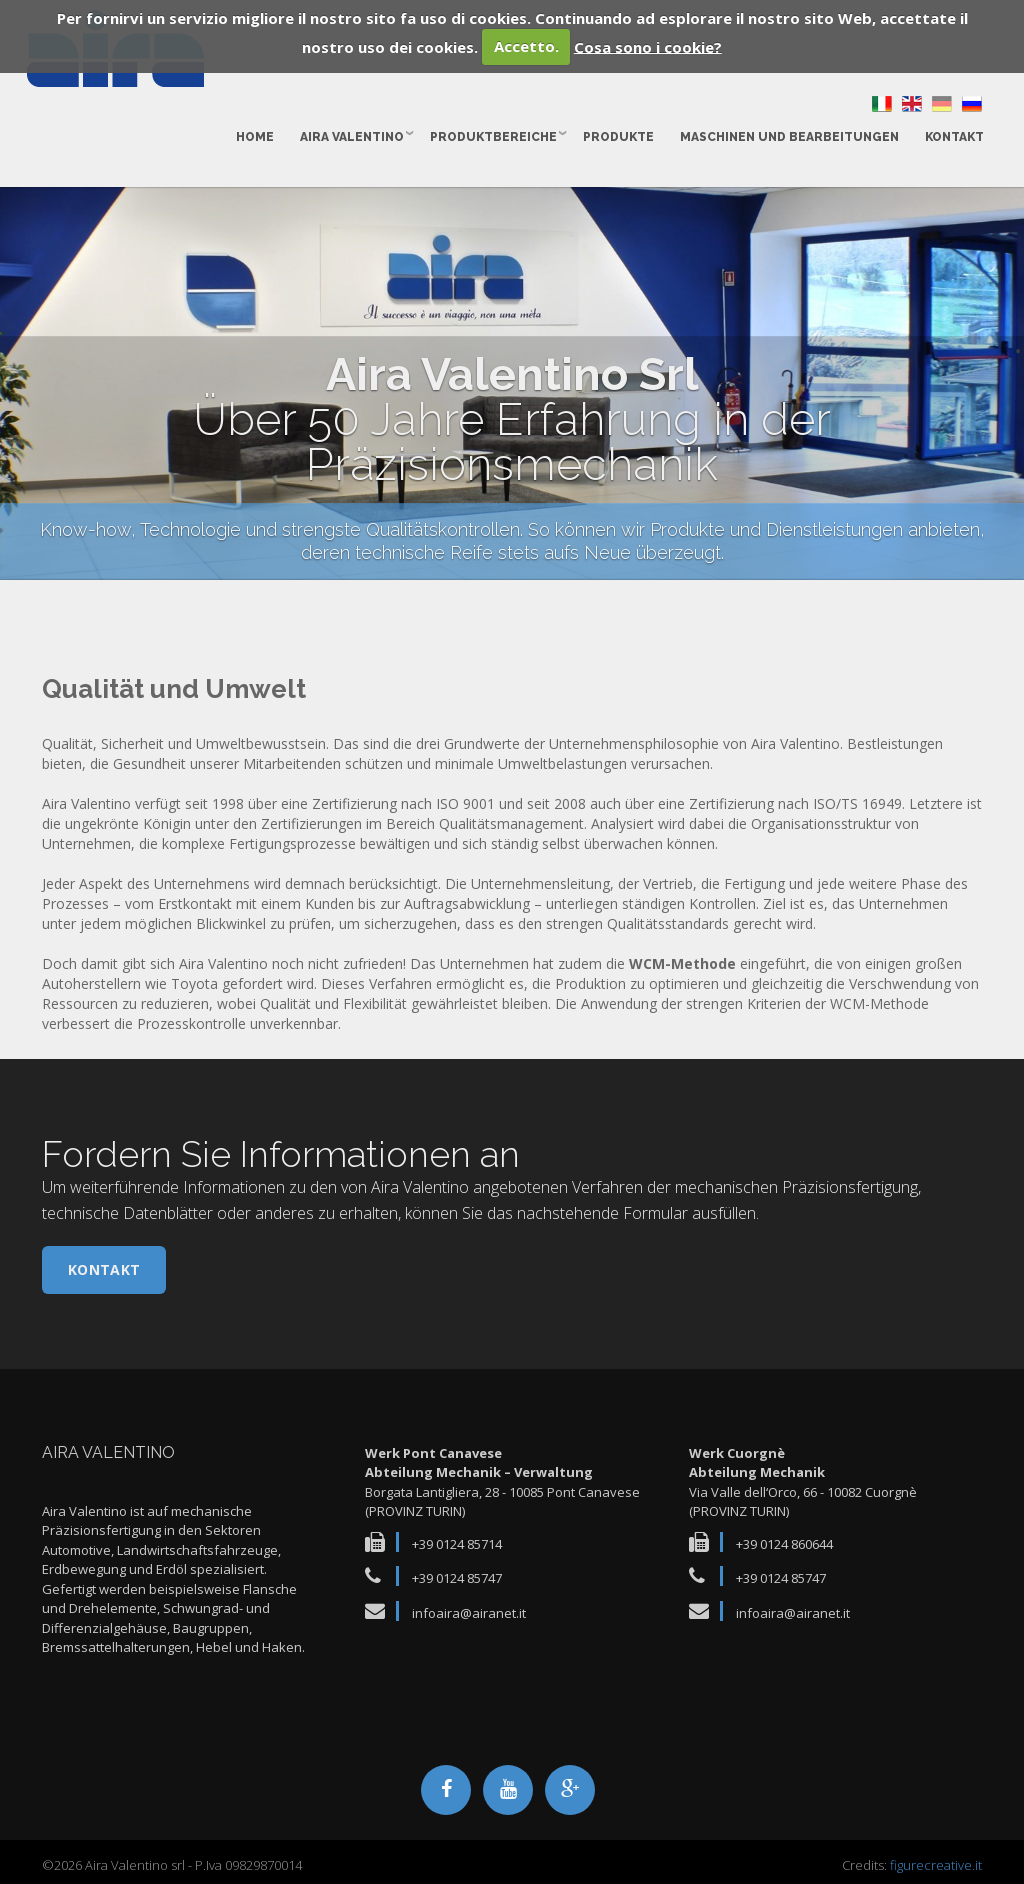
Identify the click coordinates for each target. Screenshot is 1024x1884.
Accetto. (526, 46)
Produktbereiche (493, 137)
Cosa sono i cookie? (648, 46)
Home (255, 137)
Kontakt (954, 137)
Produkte (618, 137)
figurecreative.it (936, 1865)
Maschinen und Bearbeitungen (789, 137)
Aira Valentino (352, 137)
